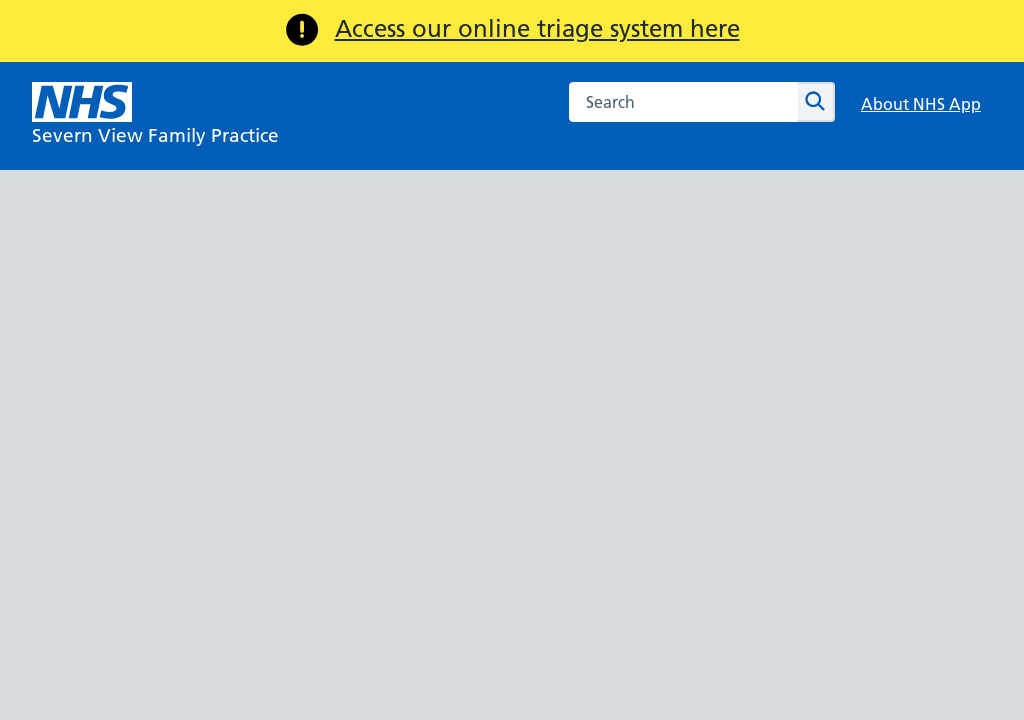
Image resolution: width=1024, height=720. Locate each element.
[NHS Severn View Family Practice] (155, 116)
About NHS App (921, 104)
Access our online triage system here (537, 28)
